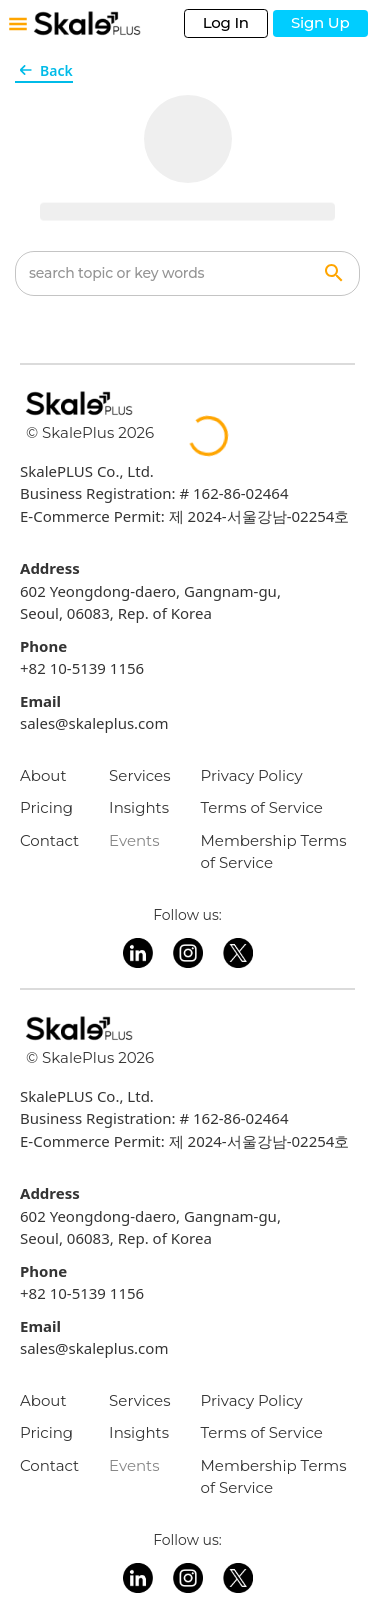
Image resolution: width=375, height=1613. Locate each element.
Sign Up (320, 22)
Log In (226, 22)
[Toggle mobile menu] (18, 24)
